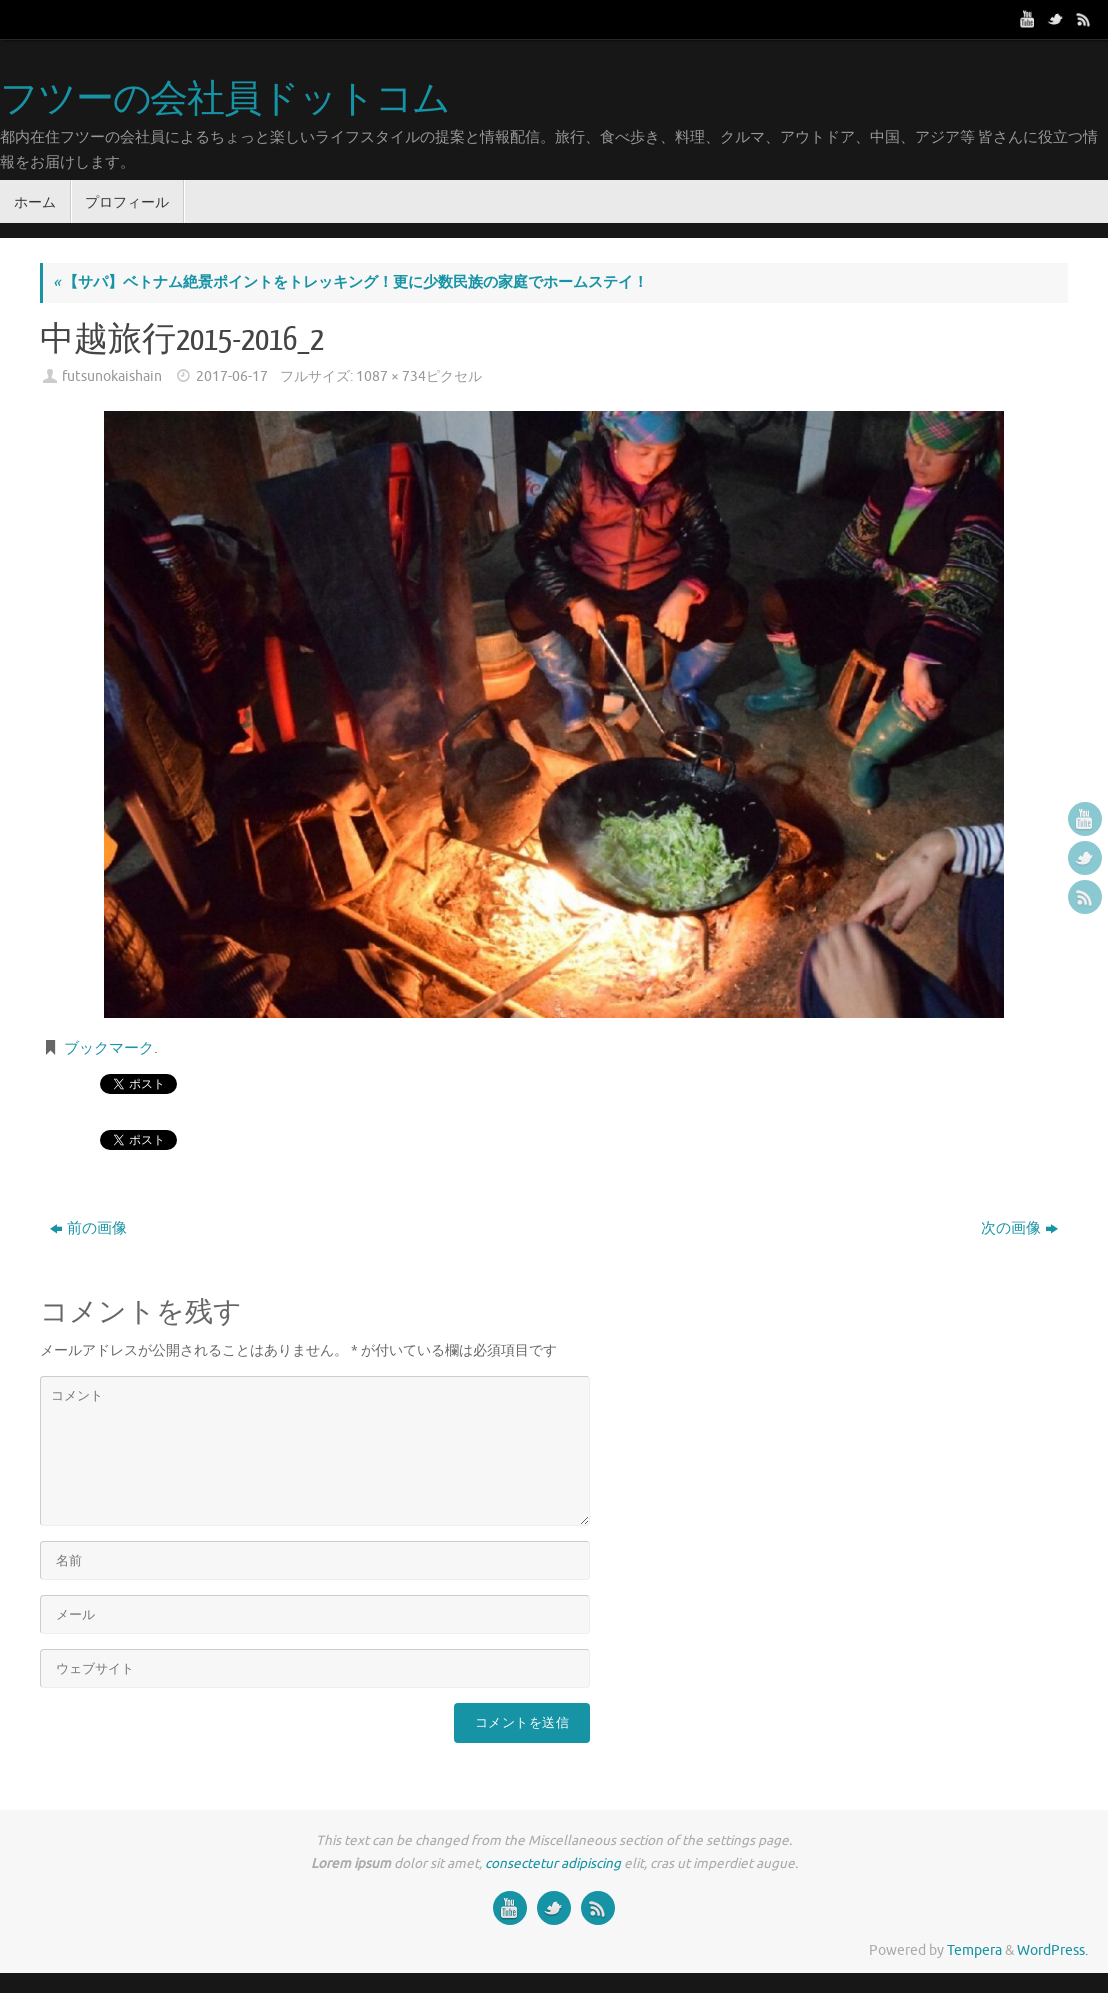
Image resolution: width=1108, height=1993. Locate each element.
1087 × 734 (391, 376)
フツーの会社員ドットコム (225, 100)
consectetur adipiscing (553, 1863)
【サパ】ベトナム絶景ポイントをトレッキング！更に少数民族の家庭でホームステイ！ (350, 282)
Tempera (974, 1950)
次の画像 (1019, 1228)
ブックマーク (109, 1048)
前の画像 (88, 1228)
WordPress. (1052, 1950)
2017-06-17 (232, 376)
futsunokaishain (112, 376)
